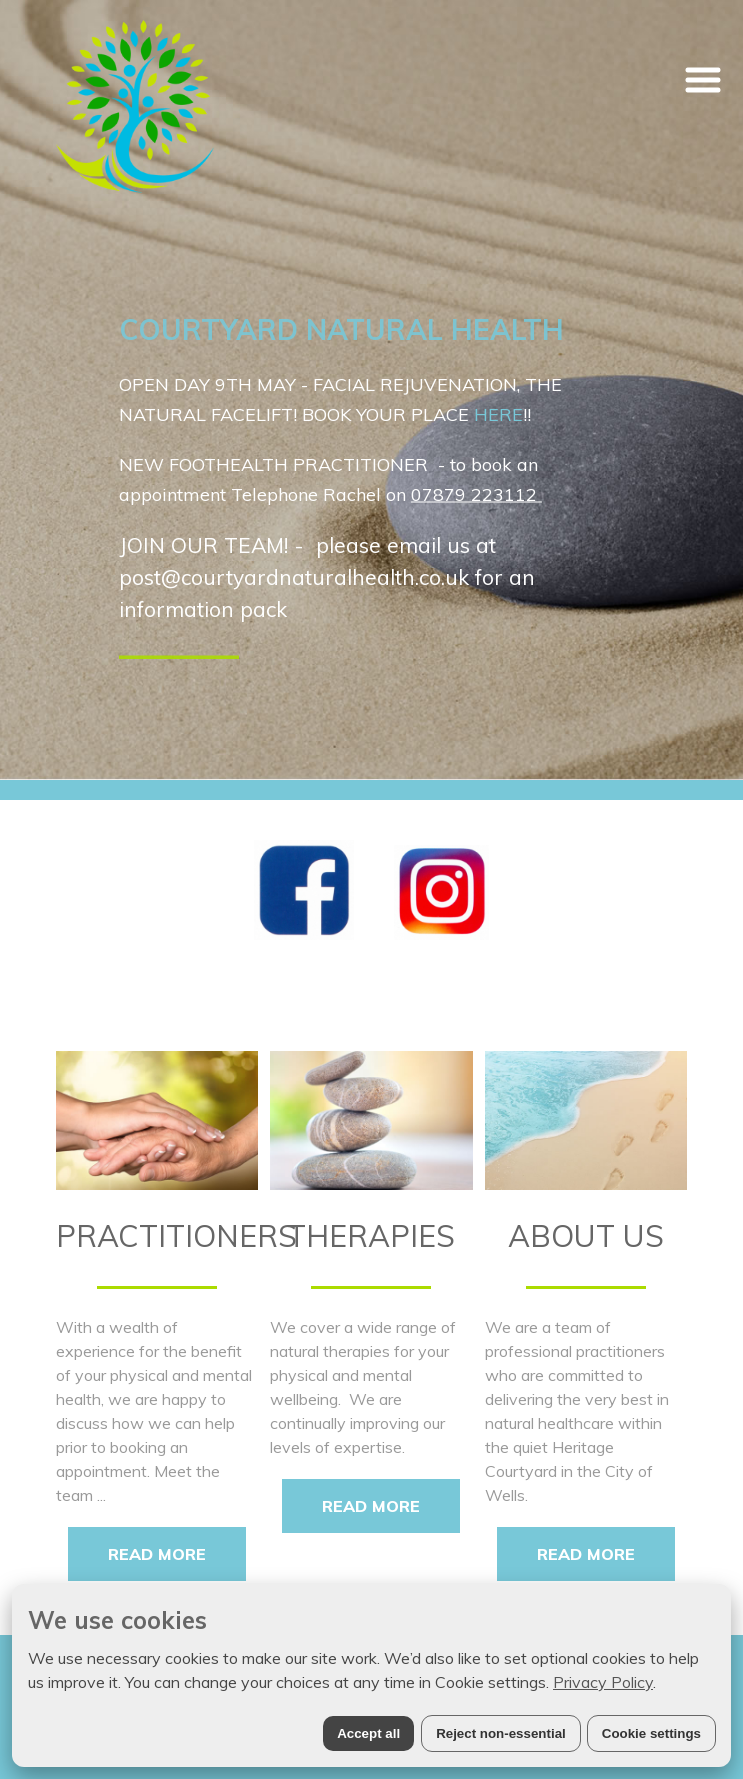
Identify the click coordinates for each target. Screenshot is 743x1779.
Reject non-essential (501, 1733)
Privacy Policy (603, 1682)
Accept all (368, 1733)
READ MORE (157, 1554)
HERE (498, 414)
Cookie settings (651, 1733)
